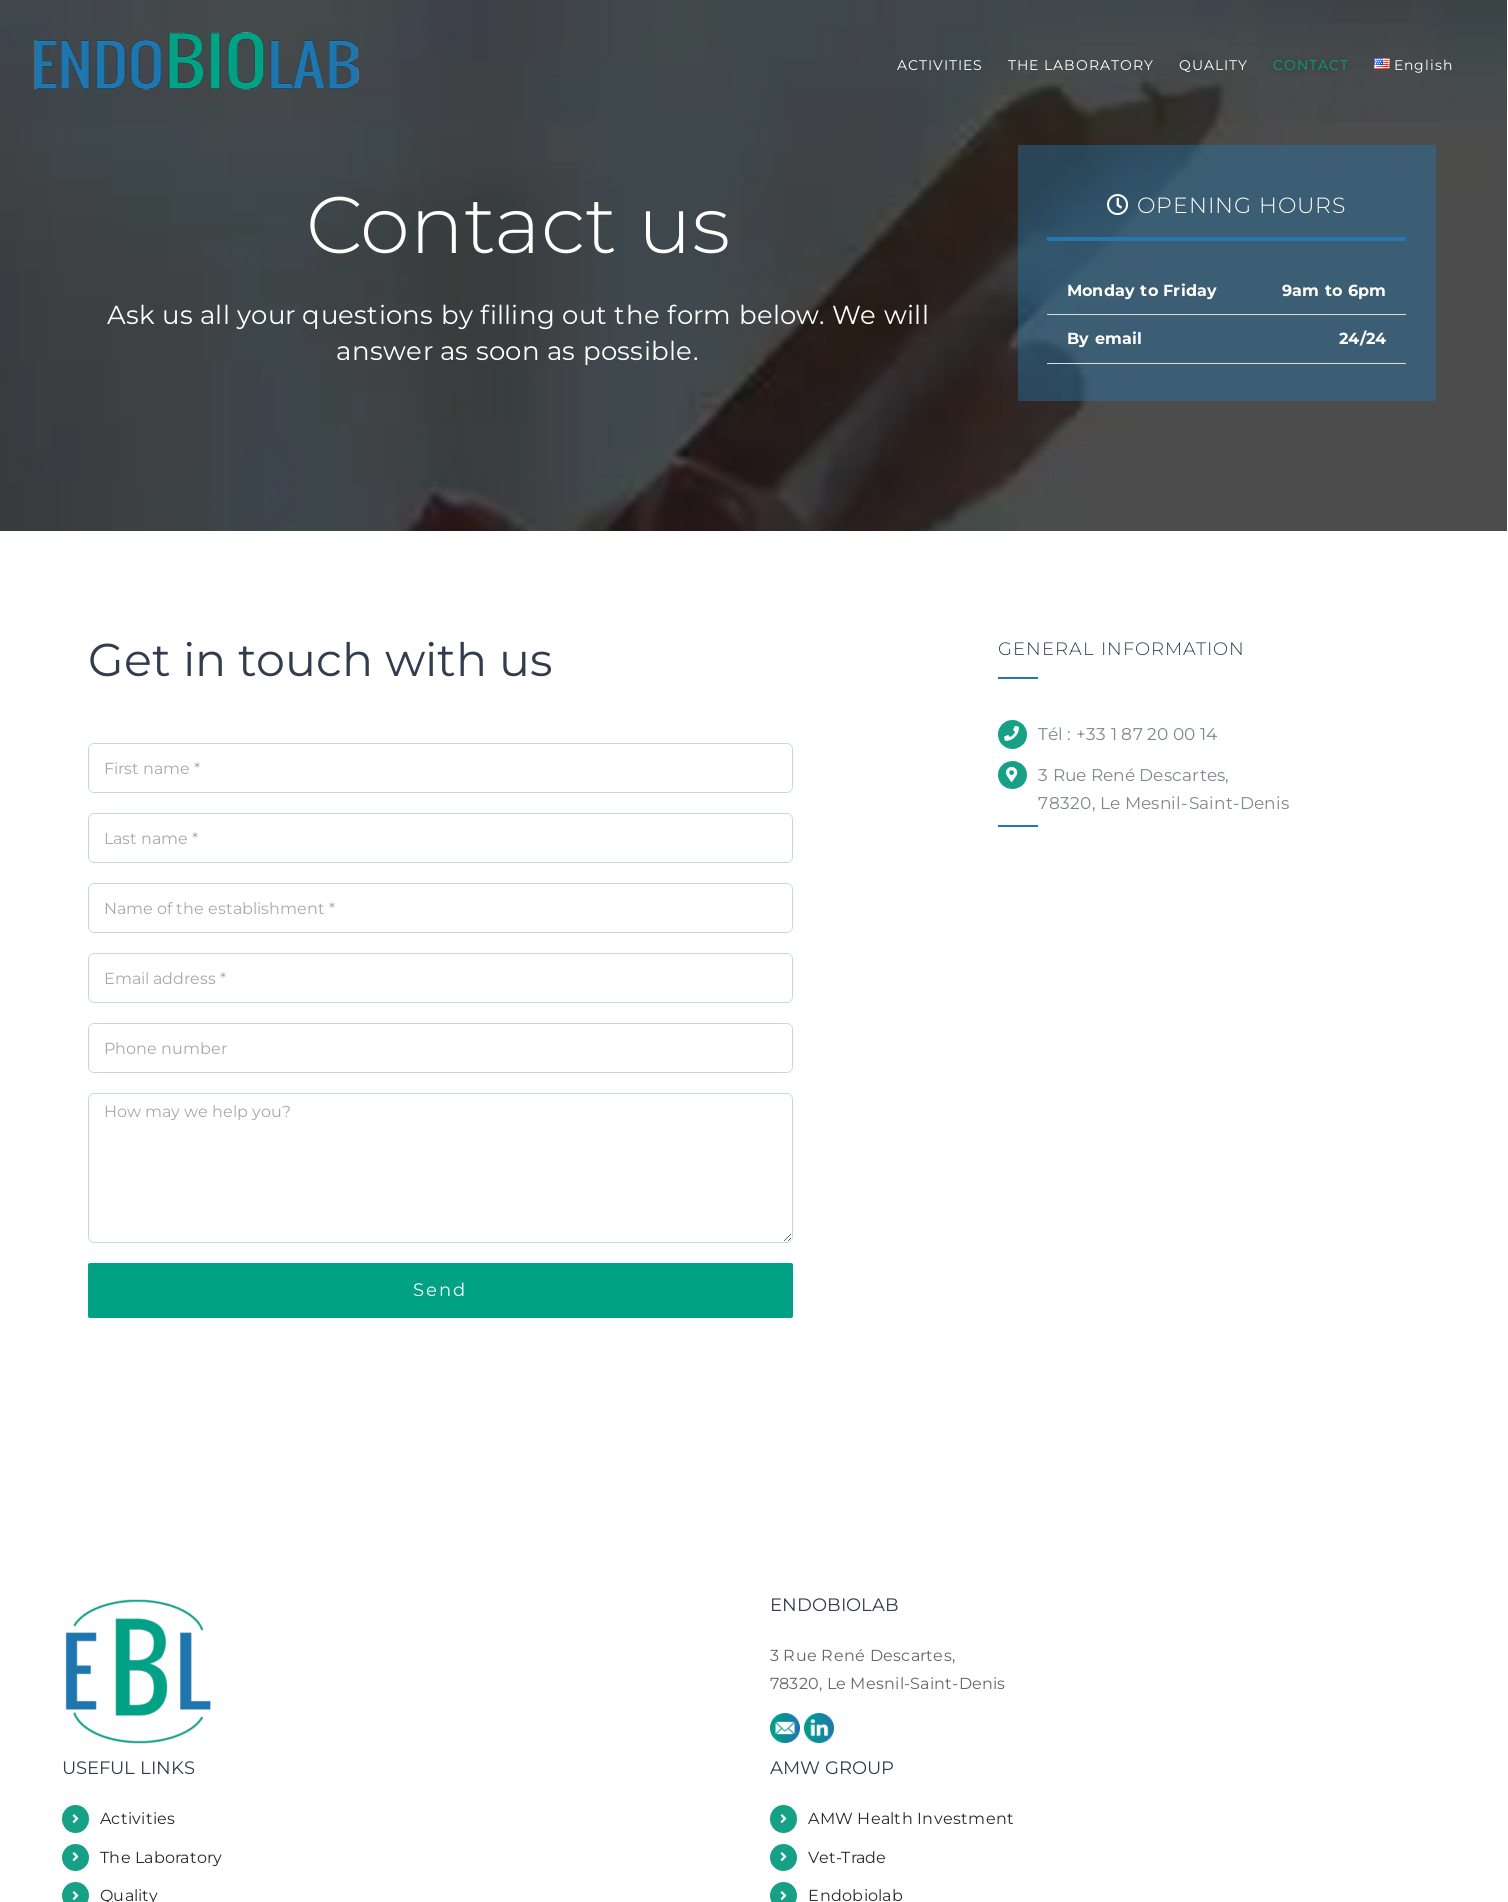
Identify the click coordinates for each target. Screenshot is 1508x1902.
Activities (137, 1818)
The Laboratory (161, 1857)
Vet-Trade (847, 1857)
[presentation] (240, 1377)
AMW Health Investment (911, 1818)
